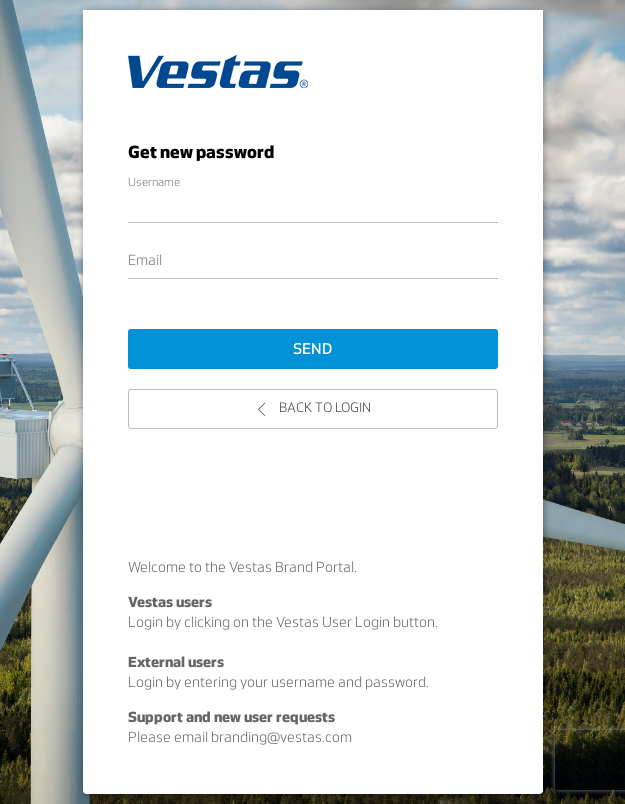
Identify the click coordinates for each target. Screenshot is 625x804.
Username (154, 183)
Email (145, 261)
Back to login (313, 408)
